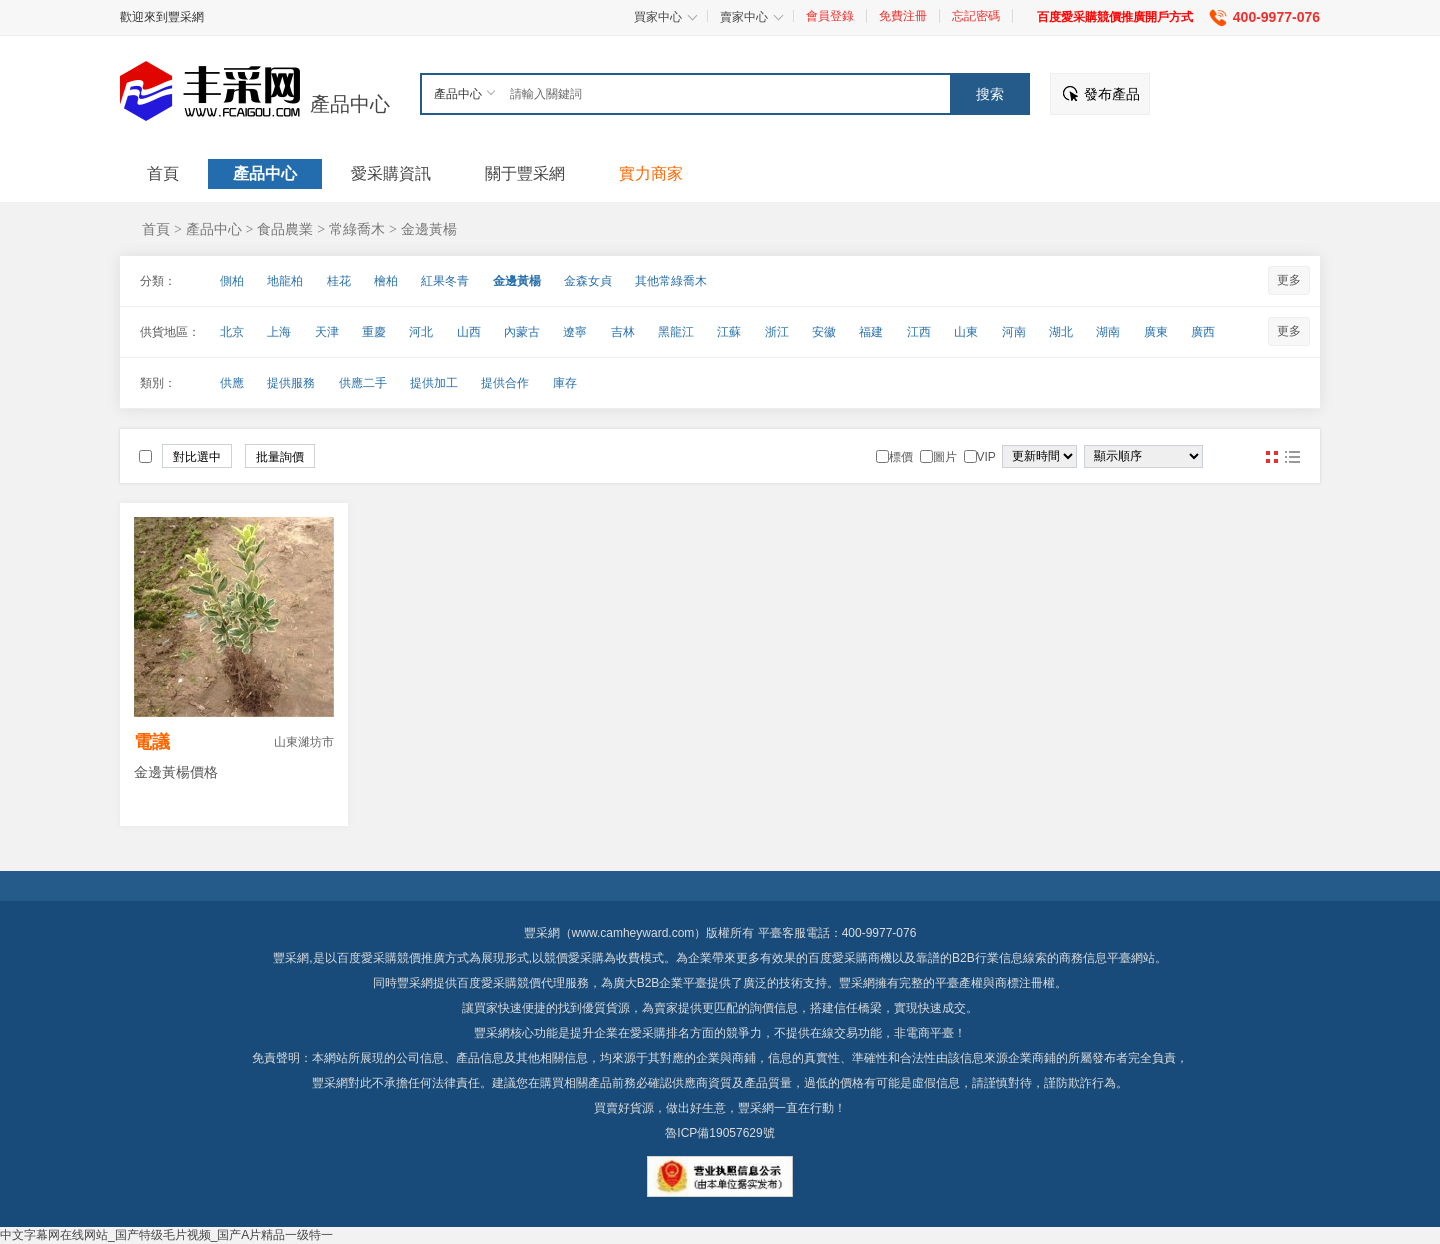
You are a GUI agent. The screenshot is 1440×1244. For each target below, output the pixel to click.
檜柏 (386, 281)
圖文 (1292, 457)
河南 (1014, 332)
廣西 (1203, 332)
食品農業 (285, 229)
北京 (232, 332)
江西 (919, 332)
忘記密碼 (976, 16)
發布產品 (1112, 94)
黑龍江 (676, 332)
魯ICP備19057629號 (719, 1133)
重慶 (374, 332)
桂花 (339, 281)
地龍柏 (285, 281)
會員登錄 (830, 16)
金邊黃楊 (429, 229)
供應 (232, 383)
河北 (421, 332)
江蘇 (729, 332)
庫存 (565, 383)
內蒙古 (522, 332)
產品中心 (350, 104)
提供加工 (434, 383)
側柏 (232, 281)
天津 (327, 332)
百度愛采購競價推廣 (391, 958)
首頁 (156, 229)
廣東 (1156, 332)
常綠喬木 (357, 229)
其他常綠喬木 (671, 281)
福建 (871, 332)
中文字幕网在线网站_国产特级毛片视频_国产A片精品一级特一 (166, 1235)
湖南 (1108, 332)
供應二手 (363, 383)
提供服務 (291, 383)
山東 (966, 332)
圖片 (1272, 457)
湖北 (1061, 332)
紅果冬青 (445, 281)
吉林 (623, 332)
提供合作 (505, 383)
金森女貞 (588, 281)
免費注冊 (903, 16)
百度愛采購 (487, 983)
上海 (279, 332)
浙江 (777, 332)
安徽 (824, 332)
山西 (469, 332)
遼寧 (575, 332)
